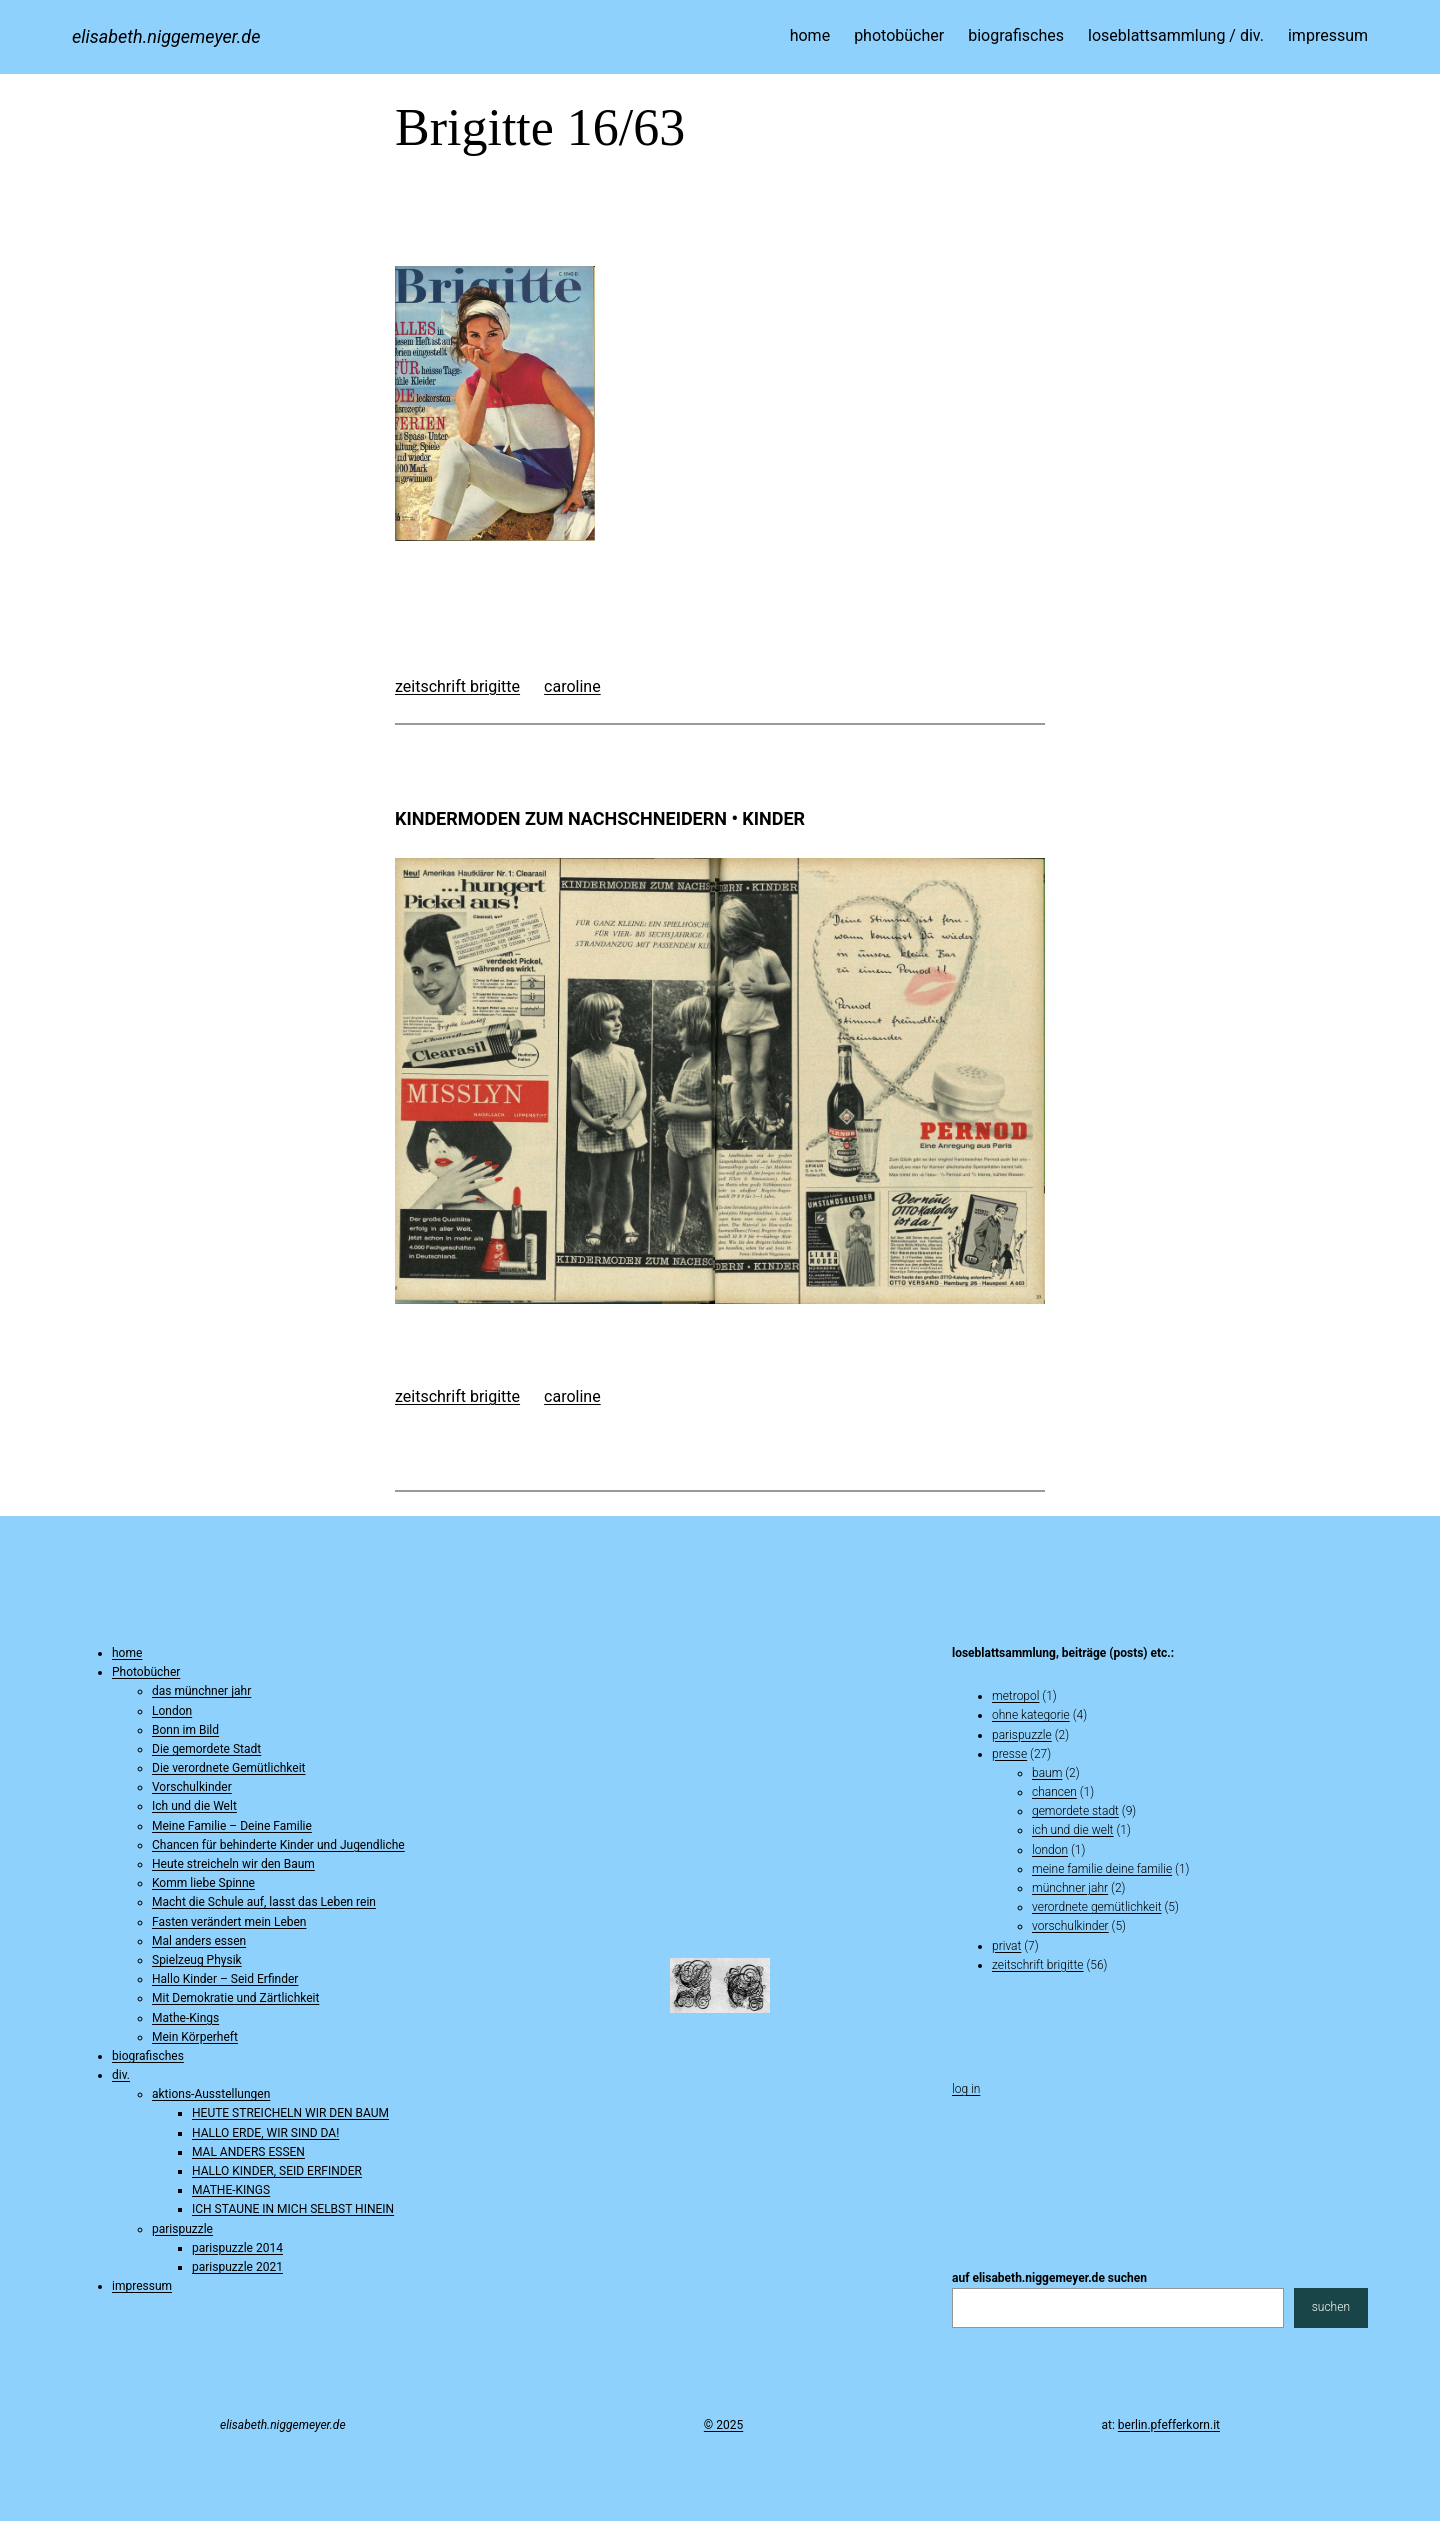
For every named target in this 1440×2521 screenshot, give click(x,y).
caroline (572, 686)
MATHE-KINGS (231, 2190)
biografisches (148, 2056)
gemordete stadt (1075, 1811)
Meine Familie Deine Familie (1102, 1869)
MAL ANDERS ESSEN (248, 2152)
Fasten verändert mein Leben (229, 1922)
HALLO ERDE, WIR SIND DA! (265, 2133)
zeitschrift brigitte (457, 686)
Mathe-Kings (185, 2018)
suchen (1331, 2307)
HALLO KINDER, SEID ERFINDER (277, 2171)
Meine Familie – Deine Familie (232, 1826)
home (127, 1653)
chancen (1054, 1792)
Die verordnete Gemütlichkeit (229, 1768)
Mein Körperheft (195, 2037)
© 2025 (723, 2425)
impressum (142, 2286)
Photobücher (146, 1672)
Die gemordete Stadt (206, 1749)
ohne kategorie (1031, 1715)
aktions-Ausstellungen (211, 2094)
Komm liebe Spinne (203, 1883)
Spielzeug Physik (197, 1960)
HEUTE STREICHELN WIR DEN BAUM (290, 2113)
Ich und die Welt (194, 1806)
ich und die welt (1072, 1830)
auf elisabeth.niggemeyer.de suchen (1049, 2278)
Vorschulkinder (192, 1787)
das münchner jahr (201, 1691)
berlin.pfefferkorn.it (1169, 2425)
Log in (966, 2089)
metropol (1015, 1696)
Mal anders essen (199, 1941)
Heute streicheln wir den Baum (233, 1864)
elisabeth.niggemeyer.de (166, 36)
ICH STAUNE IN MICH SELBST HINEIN (293, 2209)
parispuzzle (182, 2229)
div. (121, 2075)
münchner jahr (1070, 1888)
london (1050, 1850)
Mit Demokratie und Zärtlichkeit (235, 1998)
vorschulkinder (1070, 1926)
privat (1006, 1946)
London (172, 1711)
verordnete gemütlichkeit (1097, 1907)
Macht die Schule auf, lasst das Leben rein (264, 1902)
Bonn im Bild (185, 1730)
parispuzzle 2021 (237, 2267)
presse (1009, 1754)
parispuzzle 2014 (237, 2248)
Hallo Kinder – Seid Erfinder (225, 1979)
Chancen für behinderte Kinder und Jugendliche (278, 1845)
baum (1047, 1773)
